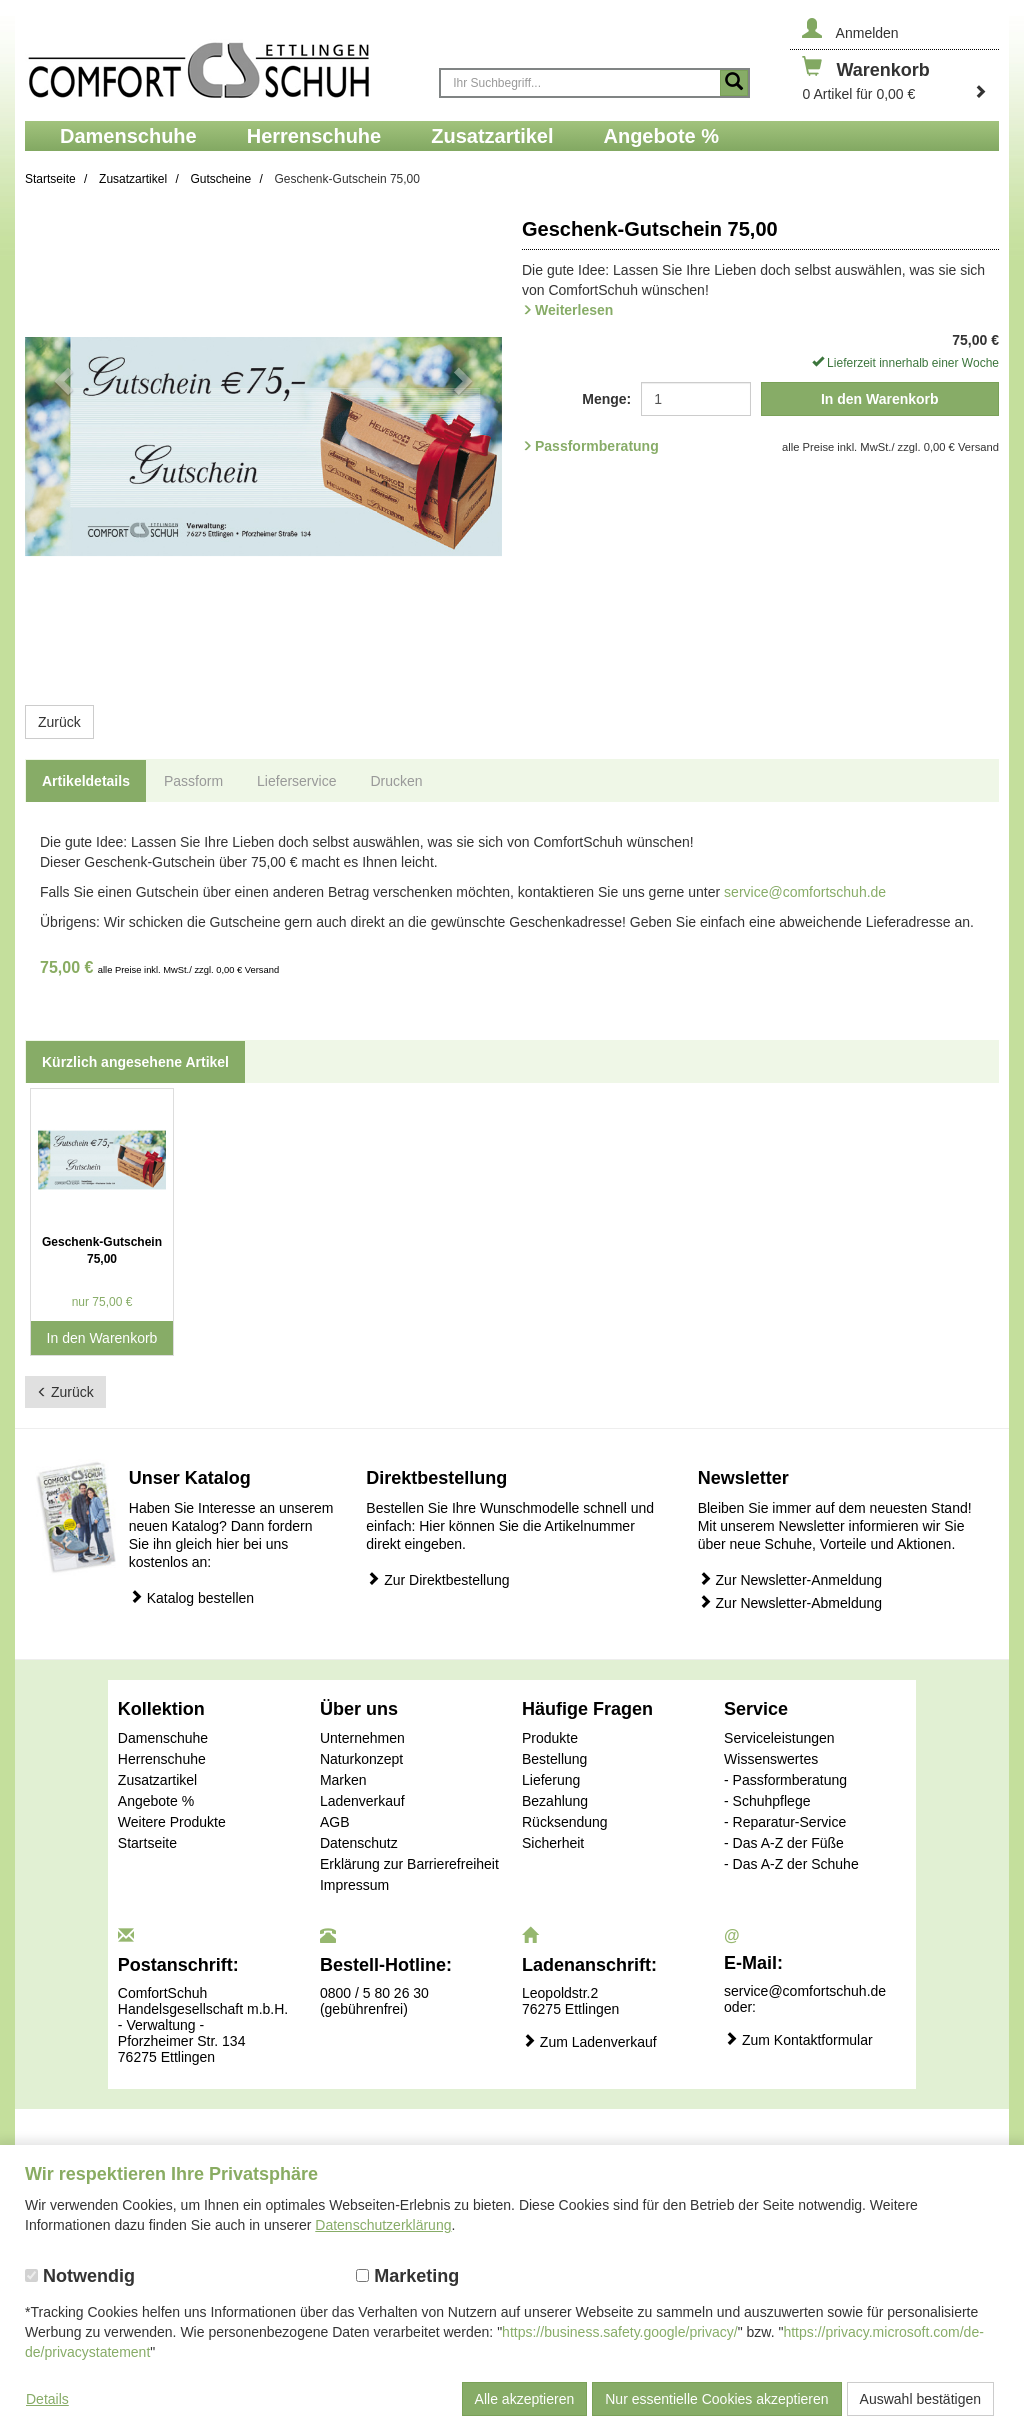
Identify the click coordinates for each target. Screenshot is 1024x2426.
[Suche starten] (734, 83)
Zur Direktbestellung (437, 1579)
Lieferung (551, 1780)
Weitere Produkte (172, 1822)
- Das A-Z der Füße (784, 1843)
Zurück (59, 722)
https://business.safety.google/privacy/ (620, 2332)
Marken (343, 1780)
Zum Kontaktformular (798, 2039)
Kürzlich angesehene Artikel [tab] (135, 1062)
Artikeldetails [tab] (86, 781)
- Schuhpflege (767, 1801)
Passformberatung (597, 446)
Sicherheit (553, 1843)
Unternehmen (362, 1738)
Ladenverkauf (362, 1801)
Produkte (550, 1738)
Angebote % (156, 1801)
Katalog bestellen (191, 1597)
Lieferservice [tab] (296, 781)
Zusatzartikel (157, 1780)
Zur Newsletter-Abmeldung (790, 1602)
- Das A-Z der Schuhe (791, 1864)
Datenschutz (359, 1843)
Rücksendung (565, 1822)
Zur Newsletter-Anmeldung (790, 1579)
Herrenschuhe (162, 1759)
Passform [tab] (193, 781)
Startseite (147, 1843)
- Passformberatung (785, 1780)
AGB (335, 1822)
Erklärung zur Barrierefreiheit (409, 1864)
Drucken (396, 781)
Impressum (354, 1885)
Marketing (407, 2276)
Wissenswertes (771, 1759)
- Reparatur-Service (785, 1822)
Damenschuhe (163, 1738)
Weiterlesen (574, 310)
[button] (61, 446)
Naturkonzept (361, 1759)
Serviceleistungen (779, 1738)
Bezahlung (555, 1801)
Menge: (606, 399)
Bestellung (554, 1759)
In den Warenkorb (880, 399)
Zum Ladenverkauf (589, 2041)
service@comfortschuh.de (805, 892)
